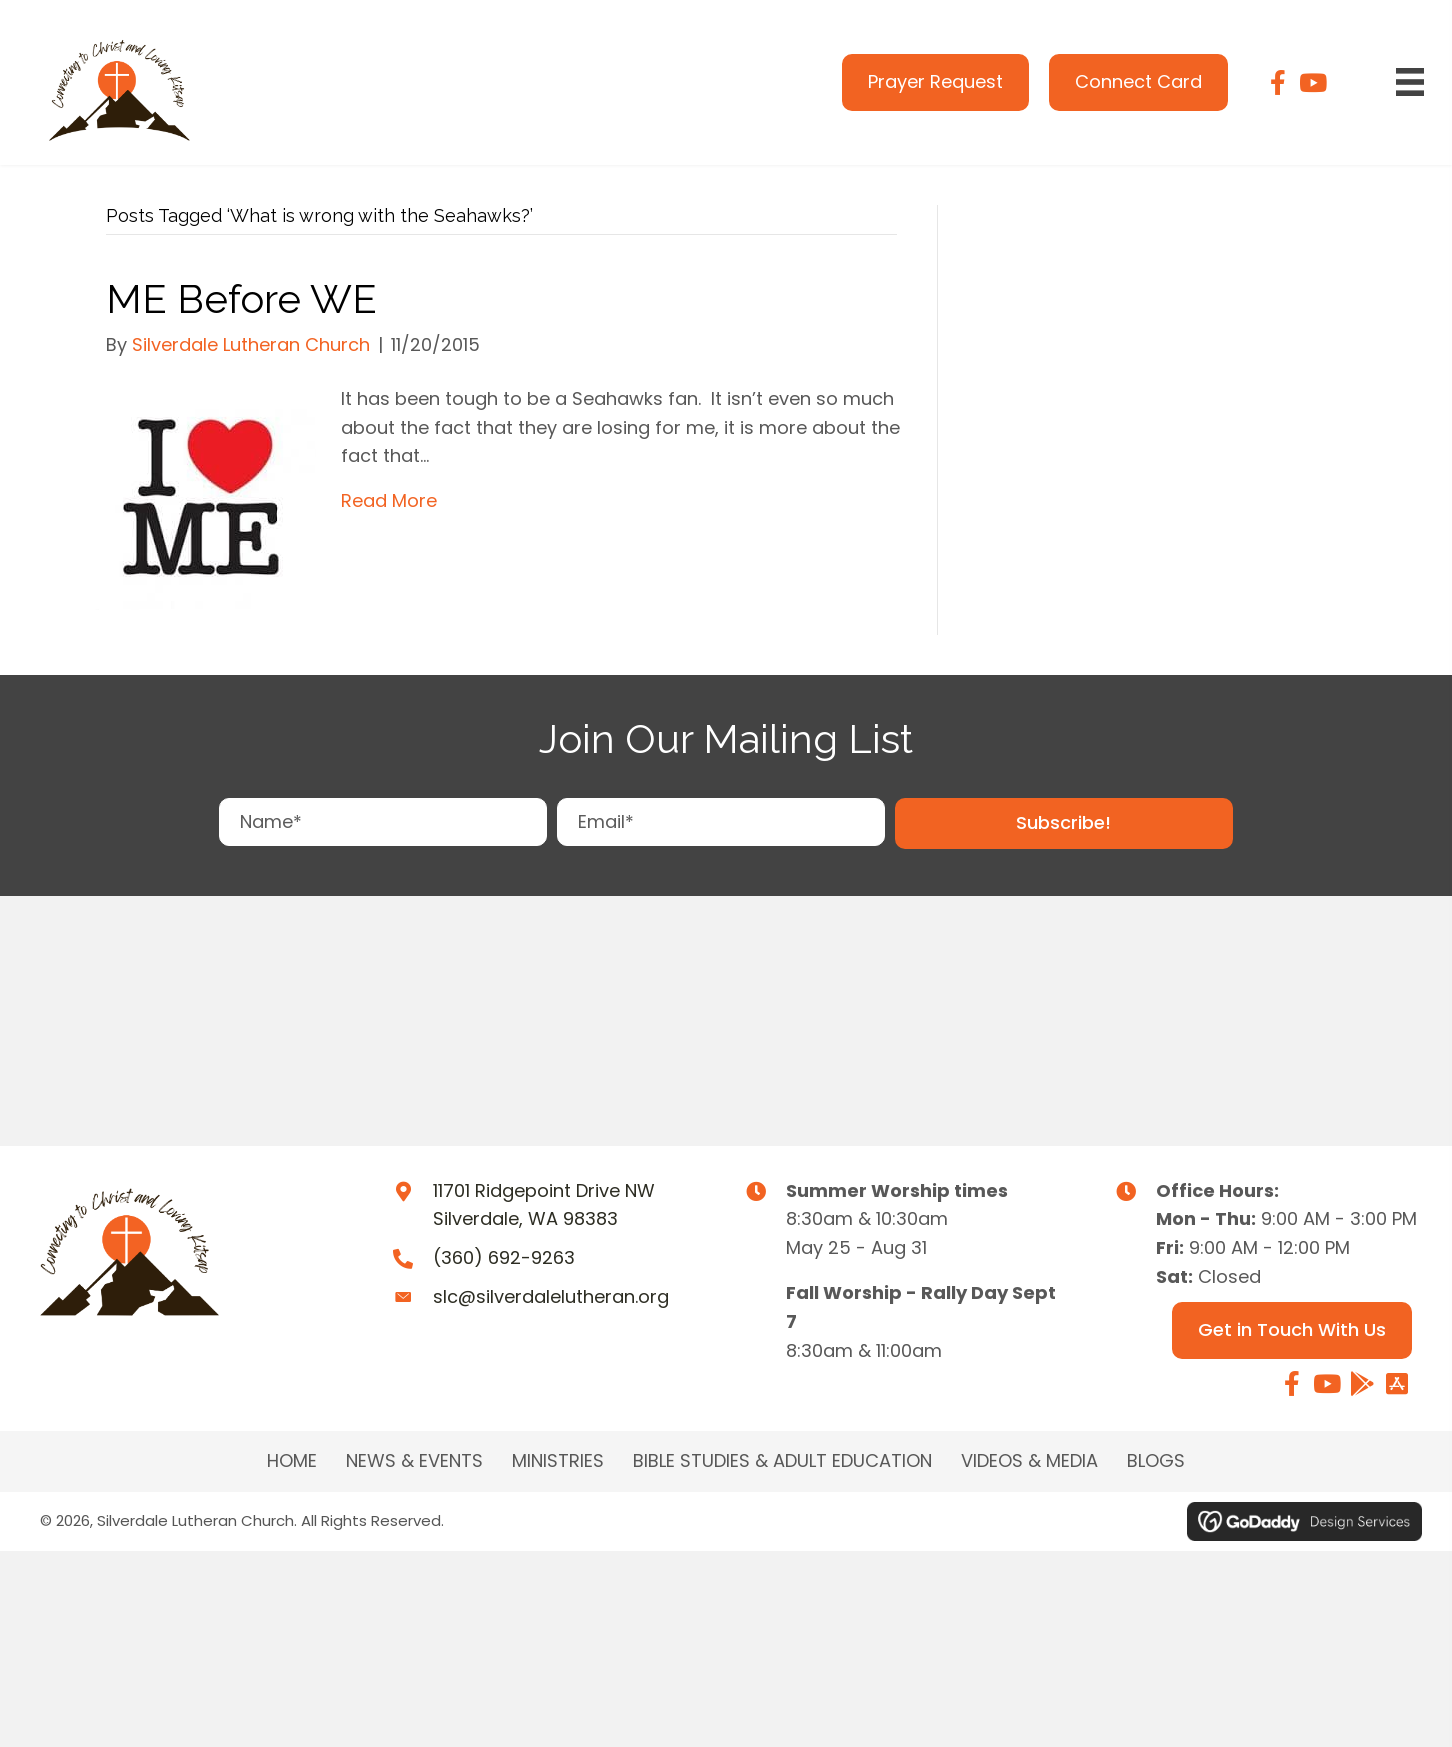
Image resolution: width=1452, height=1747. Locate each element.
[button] (1064, 823)
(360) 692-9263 (504, 1257)
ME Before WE (241, 298)
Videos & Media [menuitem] (1029, 1461)
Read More (389, 500)
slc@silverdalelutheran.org (551, 1296)
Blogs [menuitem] (1156, 1461)
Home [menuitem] (292, 1461)
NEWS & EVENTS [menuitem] (414, 1461)
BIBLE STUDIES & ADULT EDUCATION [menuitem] (782, 1461)
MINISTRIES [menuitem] (558, 1461)
